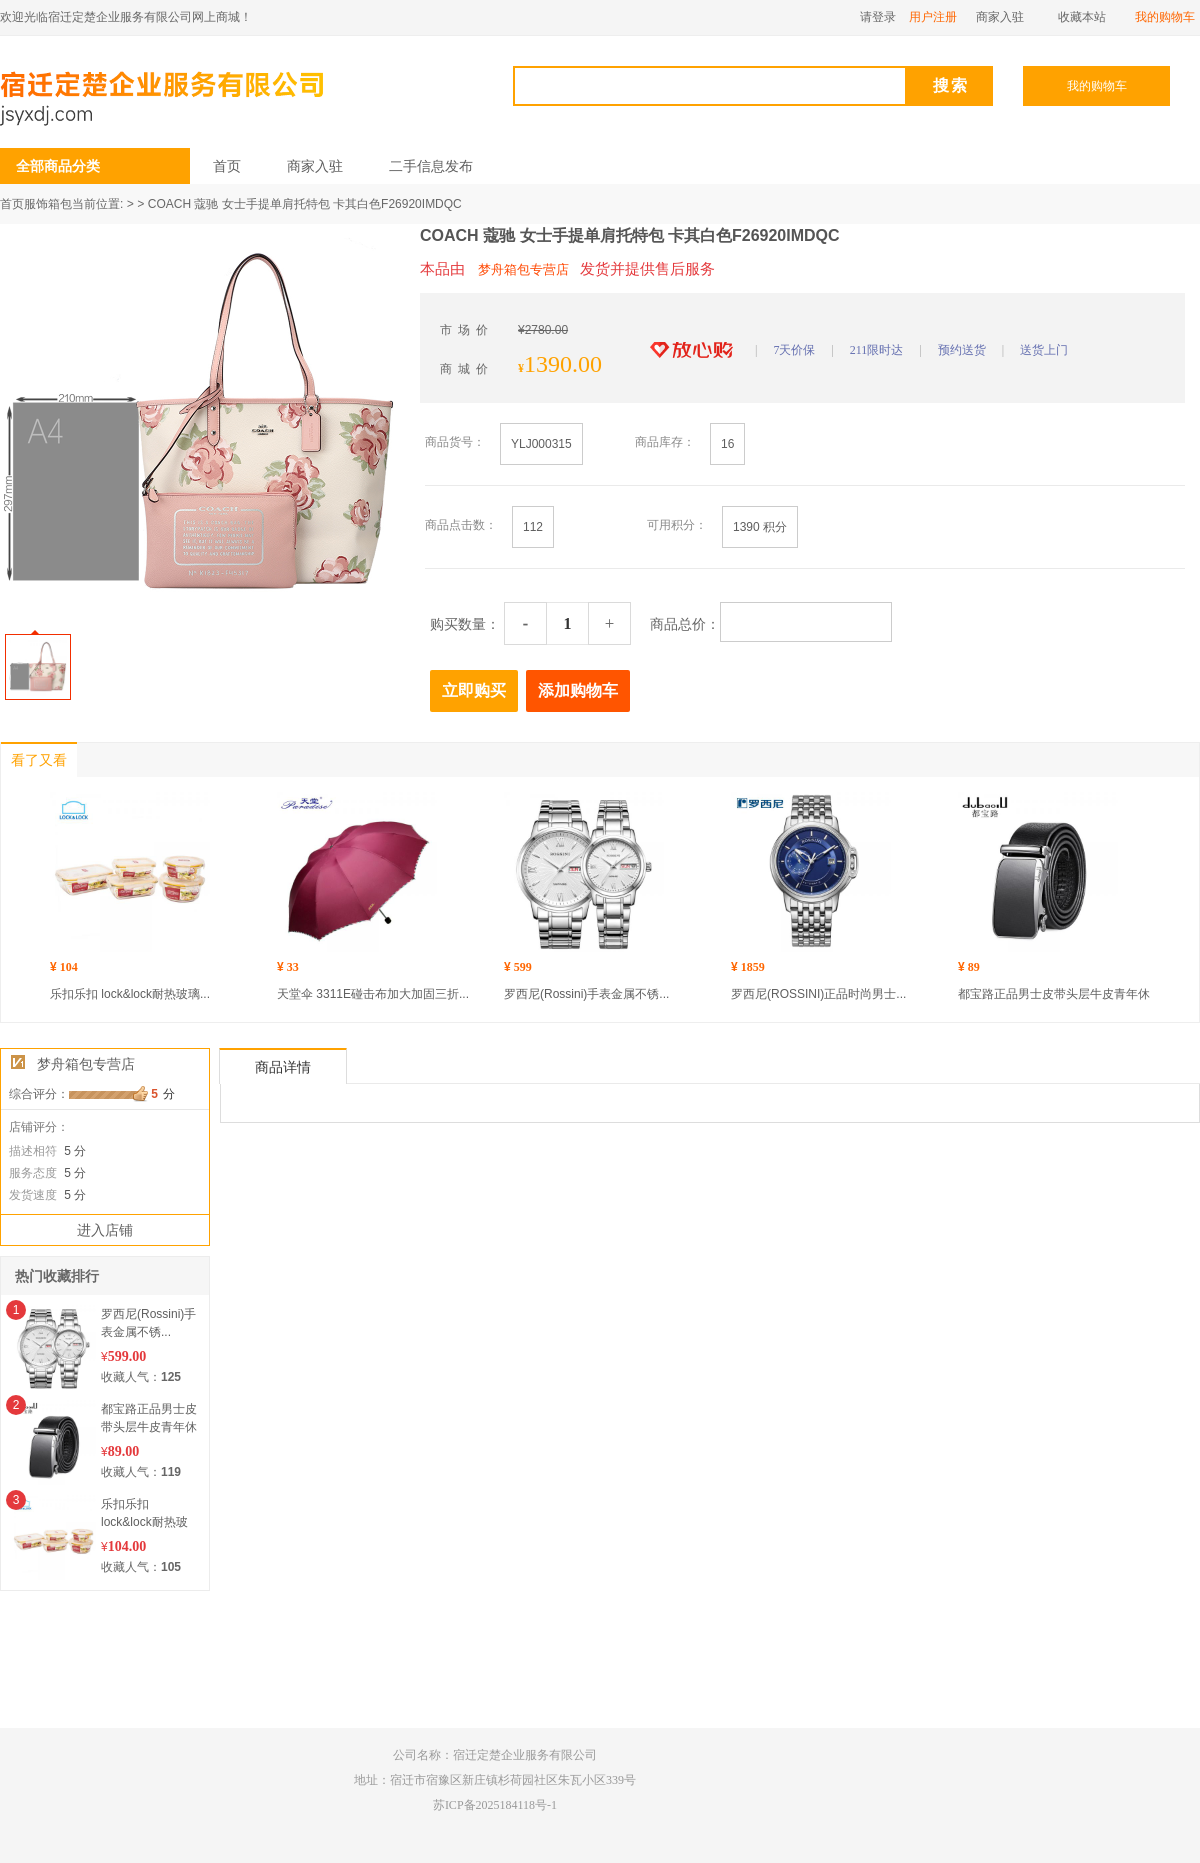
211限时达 (877, 350)
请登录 (879, 17)
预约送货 (962, 350)
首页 (227, 166)
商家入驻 (315, 166)
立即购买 (474, 690)
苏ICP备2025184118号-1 (495, 1805)
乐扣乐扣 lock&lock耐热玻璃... (130, 994)
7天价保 (794, 350)
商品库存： (665, 442)
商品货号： (455, 442)
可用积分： (677, 525)
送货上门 (1044, 350)
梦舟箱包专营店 (86, 1064)
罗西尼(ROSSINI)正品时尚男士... (818, 994)
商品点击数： (461, 525)
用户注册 (933, 17)
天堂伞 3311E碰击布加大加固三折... (373, 994)
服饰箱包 (48, 204)
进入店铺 (105, 1230)
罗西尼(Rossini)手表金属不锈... (586, 994)
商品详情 (283, 1067)
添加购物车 (578, 690)
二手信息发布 (431, 166)
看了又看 (39, 760)
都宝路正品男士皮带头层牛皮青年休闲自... (149, 1427)
